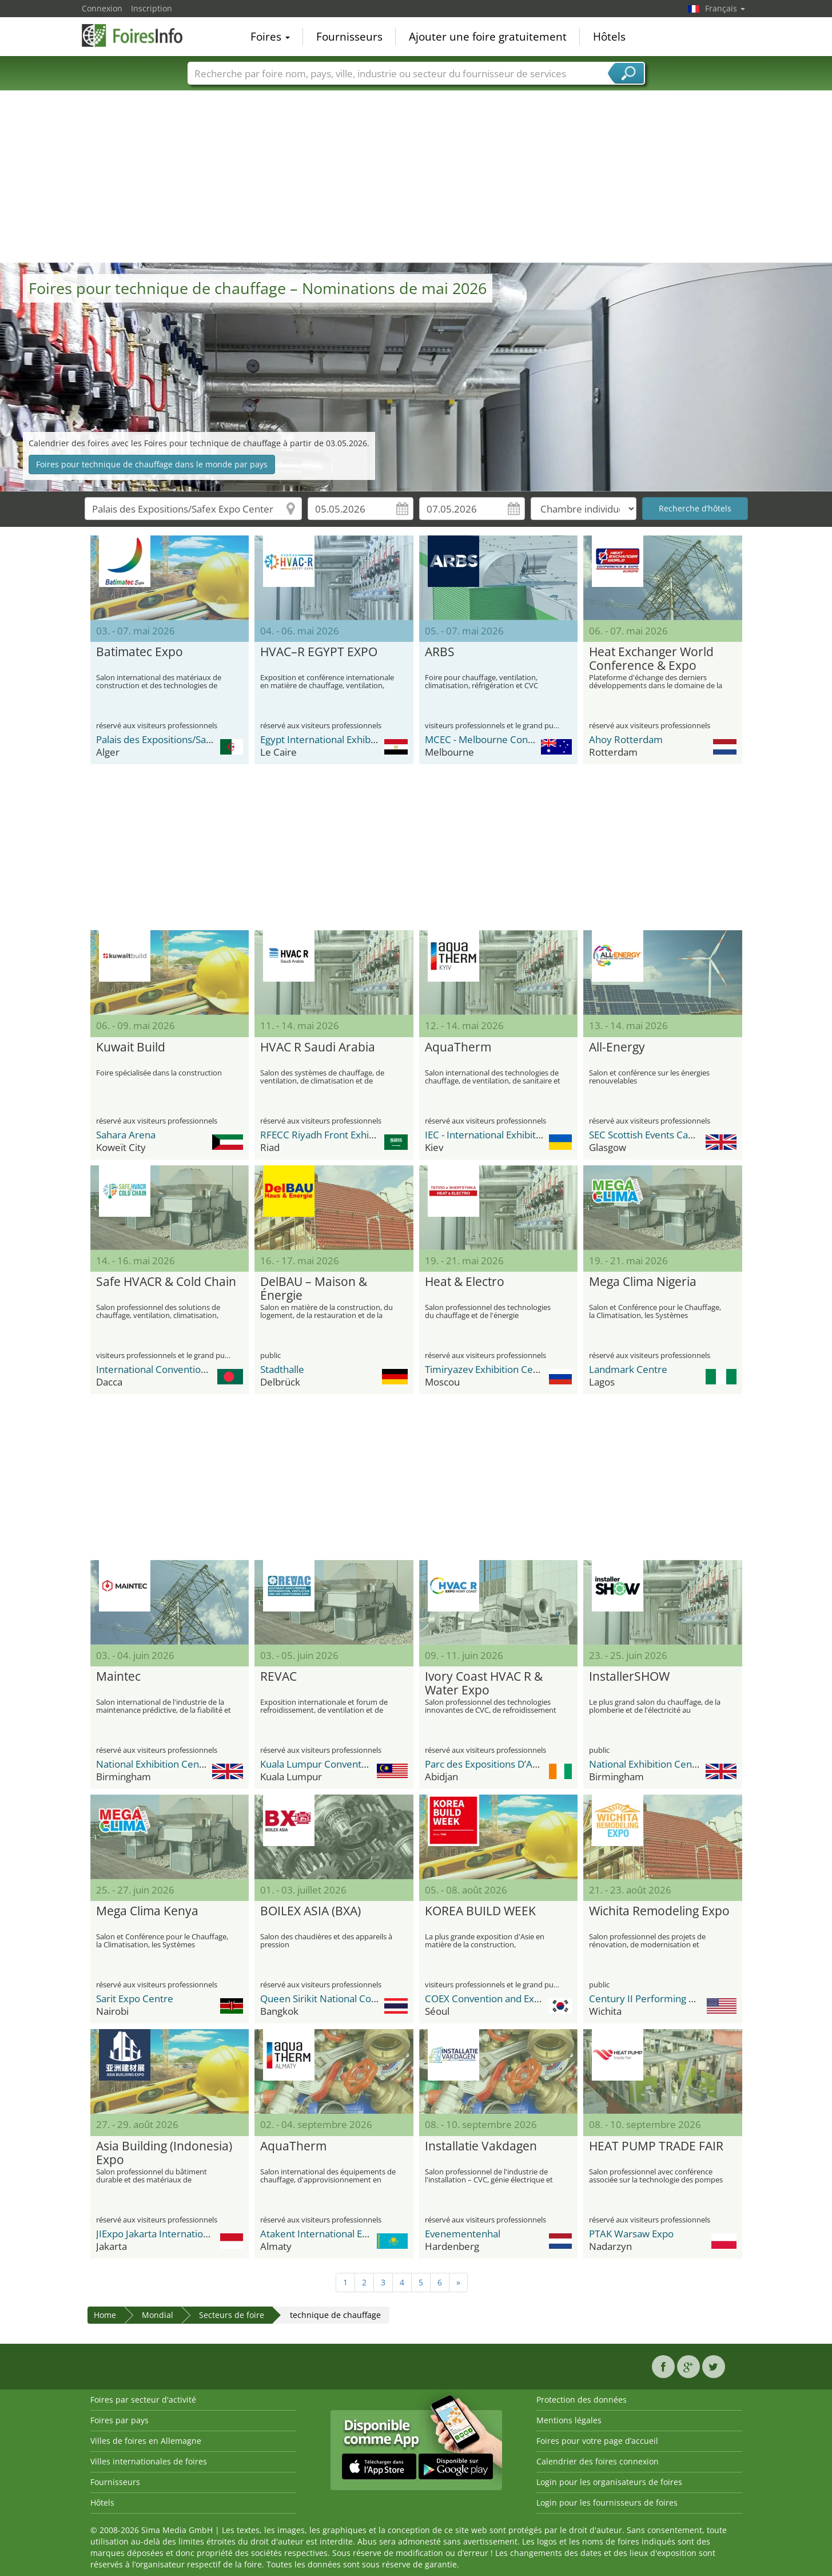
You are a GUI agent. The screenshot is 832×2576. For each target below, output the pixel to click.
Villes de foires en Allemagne (145, 2440)
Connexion (102, 8)
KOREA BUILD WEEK (480, 1911)
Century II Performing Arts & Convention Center (695, 1998)
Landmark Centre (628, 1369)
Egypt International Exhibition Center (341, 739)
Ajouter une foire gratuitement (488, 36)
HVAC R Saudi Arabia (317, 1047)
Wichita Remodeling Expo (659, 1911)
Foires (270, 36)
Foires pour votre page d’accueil (597, 2440)
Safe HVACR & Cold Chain (166, 1282)
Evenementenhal (462, 2233)
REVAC (278, 1676)
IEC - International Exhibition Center (504, 1134)
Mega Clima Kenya (147, 1911)
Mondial (157, 2314)
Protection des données (581, 2399)
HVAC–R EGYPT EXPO (318, 652)
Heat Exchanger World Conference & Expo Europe (651, 659)
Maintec (118, 1676)
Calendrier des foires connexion (597, 2461)
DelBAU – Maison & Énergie (313, 1289)
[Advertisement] (416, 177)
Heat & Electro (464, 1282)
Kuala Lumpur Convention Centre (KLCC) (350, 1764)
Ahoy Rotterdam (626, 739)
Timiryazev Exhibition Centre (488, 1369)
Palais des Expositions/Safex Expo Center (186, 739)
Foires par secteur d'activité (143, 2399)
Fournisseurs (349, 36)
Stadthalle (282, 1369)
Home (105, 2314)
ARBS (440, 652)
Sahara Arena (126, 1134)
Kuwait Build (130, 1047)
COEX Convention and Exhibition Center (512, 1998)
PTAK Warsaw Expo (631, 2233)
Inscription (151, 8)
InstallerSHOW (629, 1676)
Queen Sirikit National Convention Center (351, 1998)
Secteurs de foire (231, 2314)
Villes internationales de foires (148, 2461)
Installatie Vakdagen (481, 2146)
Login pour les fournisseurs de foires (607, 2502)
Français (725, 8)
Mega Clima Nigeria (642, 1282)
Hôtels (609, 36)
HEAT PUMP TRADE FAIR (656, 2146)
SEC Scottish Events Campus (651, 1134)
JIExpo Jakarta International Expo (168, 2233)
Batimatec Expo (139, 652)
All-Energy (617, 1047)
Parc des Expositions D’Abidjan (492, 1764)
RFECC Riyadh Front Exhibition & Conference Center (375, 1134)
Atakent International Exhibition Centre (346, 2233)
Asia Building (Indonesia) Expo (164, 2153)
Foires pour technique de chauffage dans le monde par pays (152, 464)
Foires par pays (119, 2420)
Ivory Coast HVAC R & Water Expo (484, 1683)
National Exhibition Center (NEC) (167, 1764)
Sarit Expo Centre (134, 1998)
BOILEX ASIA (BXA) (310, 1911)
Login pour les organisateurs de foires (609, 2481)
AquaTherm (458, 1047)
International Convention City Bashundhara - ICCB (206, 1369)
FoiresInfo (139, 35)
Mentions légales (569, 2420)
